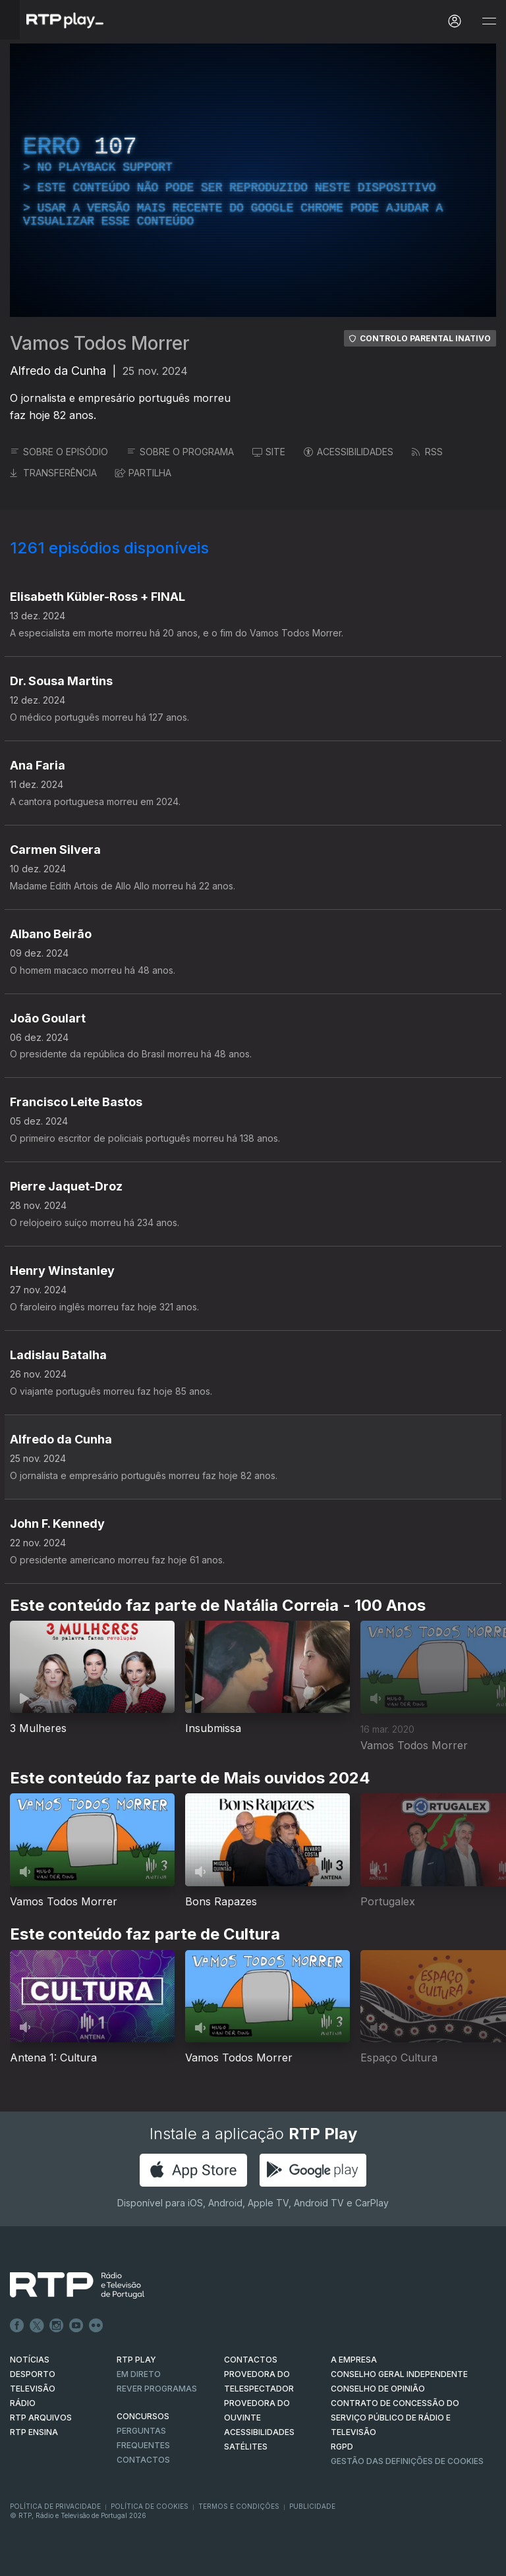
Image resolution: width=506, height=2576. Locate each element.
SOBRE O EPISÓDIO (59, 451)
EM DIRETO (139, 2374)
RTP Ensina (34, 2432)
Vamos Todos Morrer (100, 343)
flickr (96, 2325)
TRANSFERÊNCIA (53, 472)
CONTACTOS (250, 2360)
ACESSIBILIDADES (348, 451)
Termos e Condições (238, 2506)
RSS (427, 451)
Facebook (17, 2325)
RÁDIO (23, 2403)
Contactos (143, 2460)
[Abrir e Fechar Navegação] (489, 21)
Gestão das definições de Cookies (407, 2461)
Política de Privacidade (55, 2506)
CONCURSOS (143, 2416)
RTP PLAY (136, 2360)
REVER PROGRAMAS (157, 2389)
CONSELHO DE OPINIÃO (378, 2389)
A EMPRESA (354, 2360)
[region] (253, 180)
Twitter (37, 2325)
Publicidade (312, 2506)
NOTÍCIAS (29, 2360)
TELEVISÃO (32, 2389)
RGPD (342, 2446)
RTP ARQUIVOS (41, 2417)
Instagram (56, 2325)
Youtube (76, 2325)
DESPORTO (32, 2374)
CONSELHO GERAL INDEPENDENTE (399, 2374)
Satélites (245, 2446)
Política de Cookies (149, 2506)
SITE (268, 451)
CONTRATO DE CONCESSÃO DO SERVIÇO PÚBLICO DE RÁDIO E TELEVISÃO (395, 2417)
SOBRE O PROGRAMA (180, 451)
